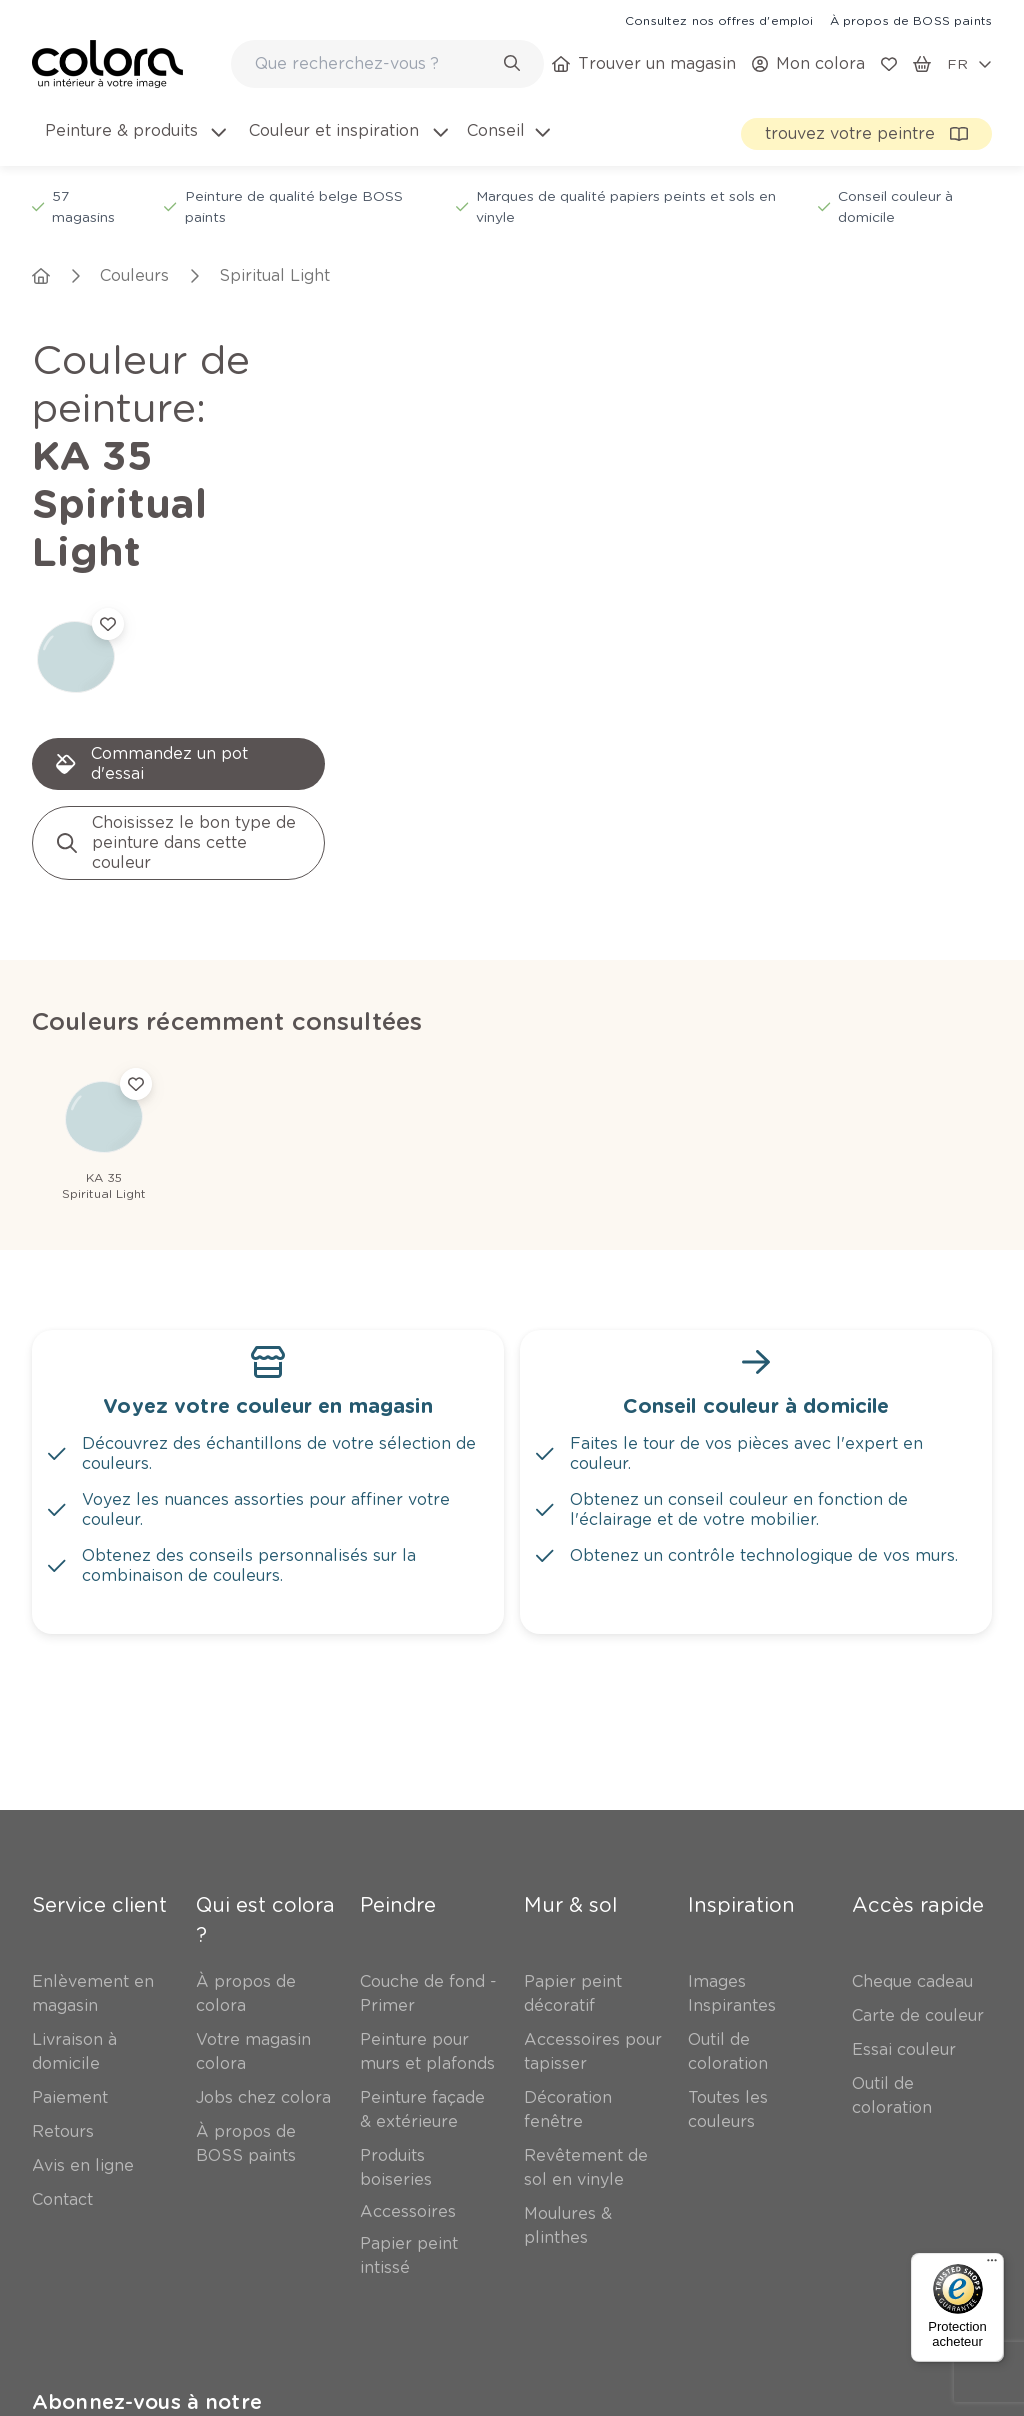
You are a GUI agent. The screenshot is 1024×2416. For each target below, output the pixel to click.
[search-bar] (374, 64)
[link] (719, 20)
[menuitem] (134, 143)
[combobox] (387, 64)
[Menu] (992, 2265)
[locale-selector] (969, 64)
